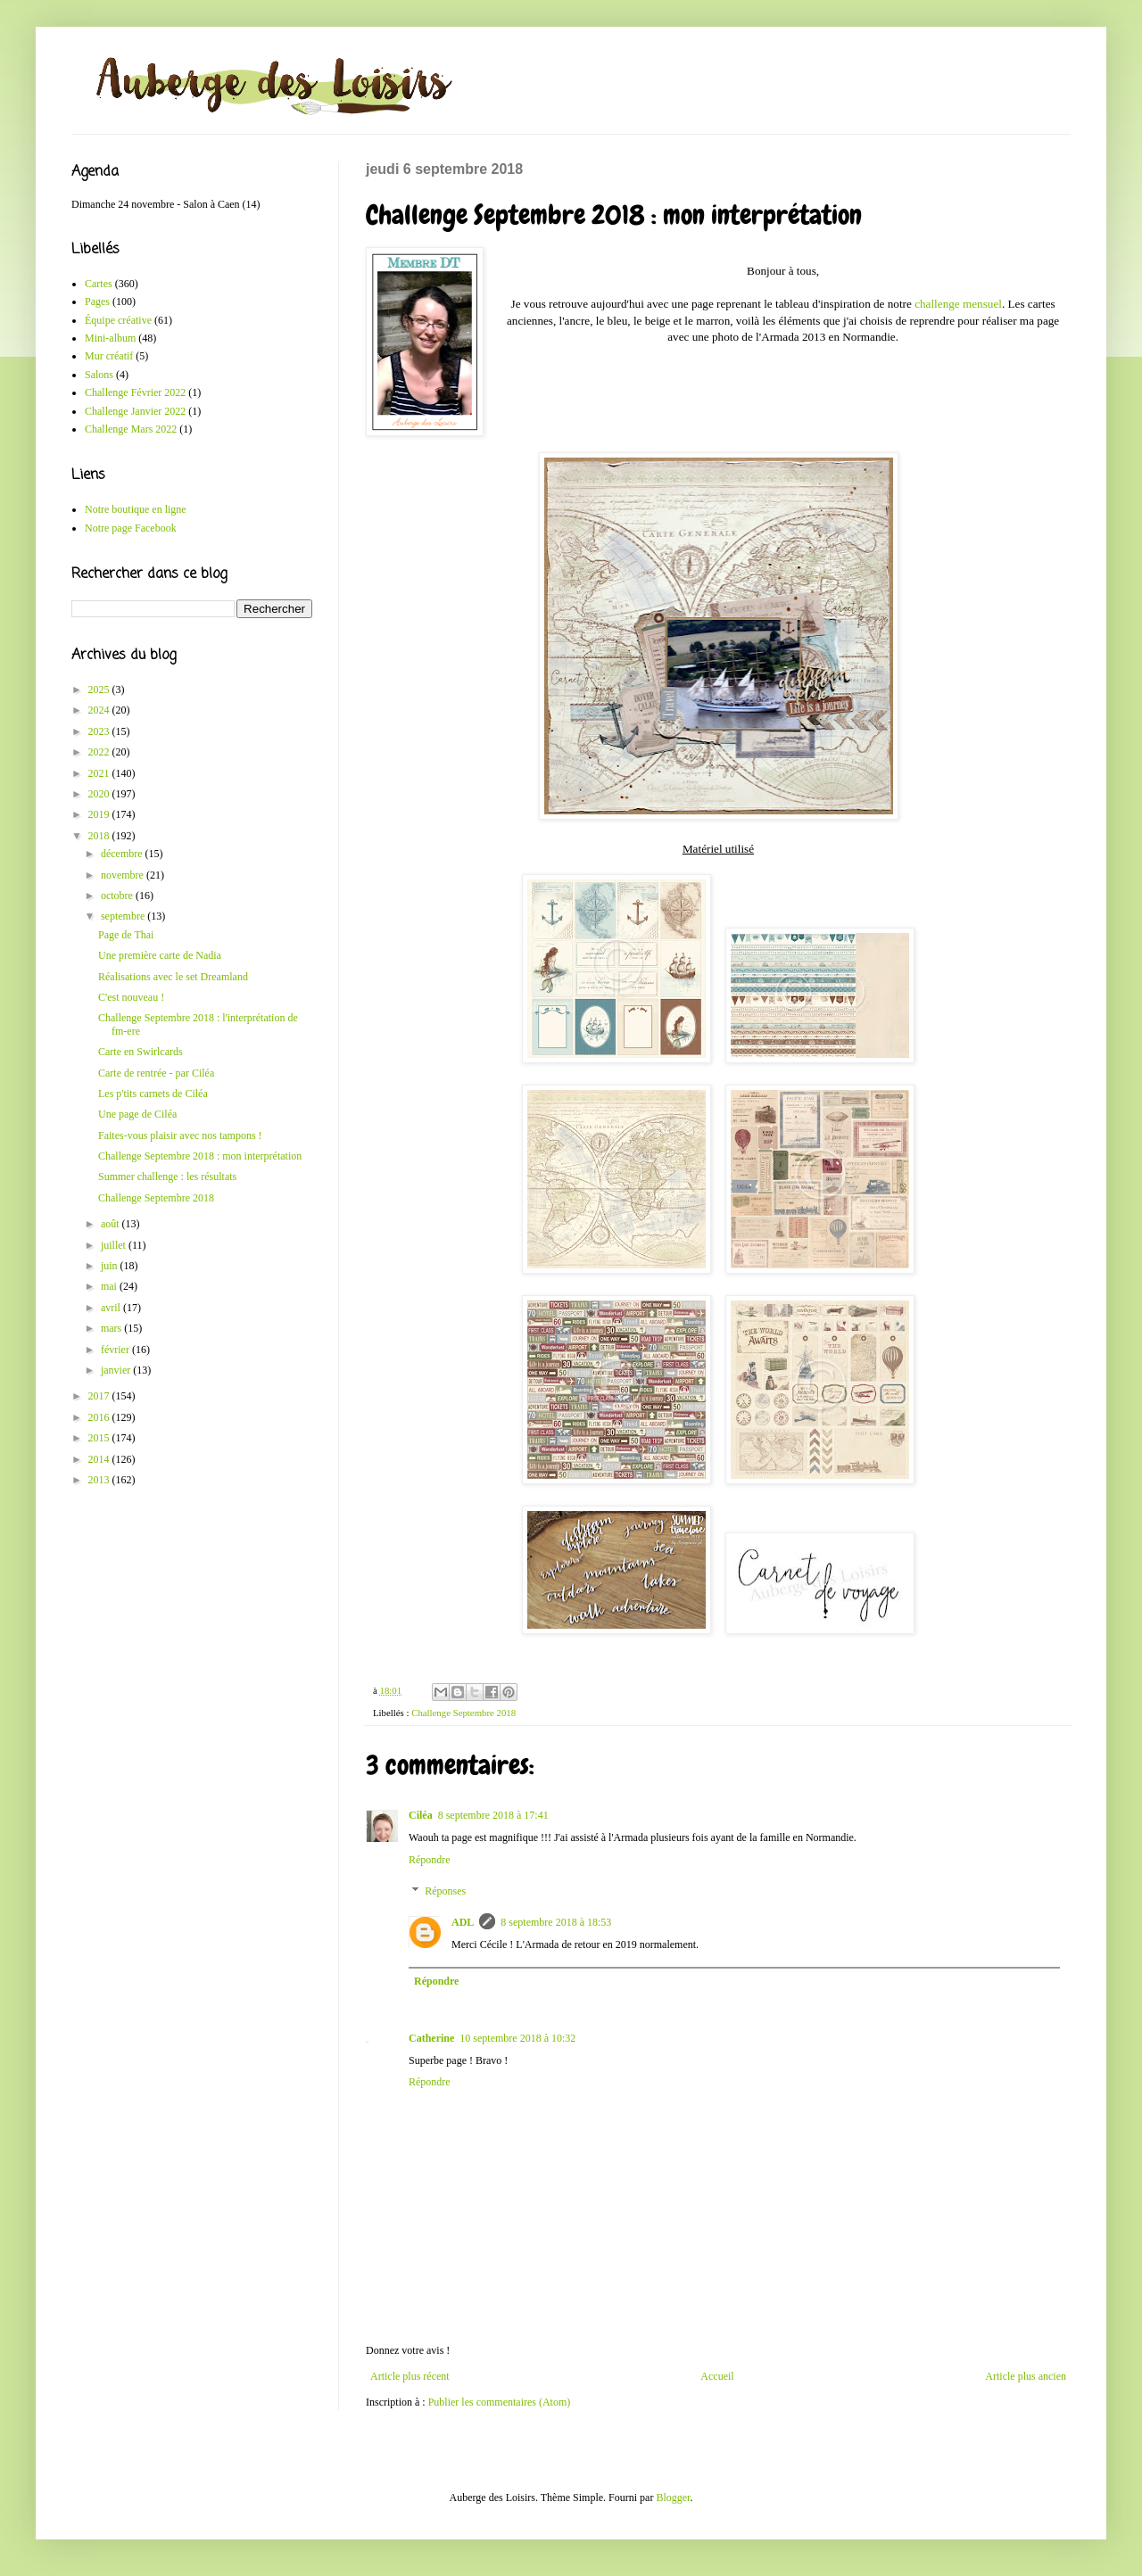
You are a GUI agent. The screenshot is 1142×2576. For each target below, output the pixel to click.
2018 (100, 836)
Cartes (98, 283)
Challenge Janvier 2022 (135, 411)
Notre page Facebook (131, 528)
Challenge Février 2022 (135, 392)
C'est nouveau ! (131, 997)
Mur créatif (109, 356)
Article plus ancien (1025, 2376)
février (116, 1349)
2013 (100, 1480)
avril (112, 1307)
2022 (100, 752)
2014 (100, 1459)
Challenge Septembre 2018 (463, 1712)
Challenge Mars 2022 (131, 429)
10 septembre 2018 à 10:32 (517, 2038)
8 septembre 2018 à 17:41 (493, 1815)
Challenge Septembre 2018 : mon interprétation (200, 1156)
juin (110, 1265)
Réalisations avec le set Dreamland (173, 976)
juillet (114, 1245)
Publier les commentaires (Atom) (499, 2402)
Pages (97, 301)
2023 (100, 731)
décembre (123, 853)
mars (112, 1328)
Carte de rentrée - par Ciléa (156, 1073)
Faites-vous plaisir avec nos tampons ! (180, 1135)
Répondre (430, 1860)
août (111, 1224)
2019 (100, 814)
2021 (100, 773)
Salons (99, 374)
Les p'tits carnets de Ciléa (153, 1093)
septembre (124, 916)
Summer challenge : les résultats (167, 1176)
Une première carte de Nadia (159, 955)
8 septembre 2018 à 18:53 (556, 1922)
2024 (100, 710)
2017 (100, 1396)
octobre (118, 895)
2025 (100, 689)
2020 (100, 794)
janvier (117, 1370)
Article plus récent (410, 2376)
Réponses (445, 1892)
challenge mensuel (958, 303)
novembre (123, 875)
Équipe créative (118, 320)
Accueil (716, 2376)
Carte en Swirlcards (140, 1051)
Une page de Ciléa (137, 1114)
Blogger (673, 2497)
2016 (100, 1417)
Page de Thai (125, 935)
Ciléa (421, 1815)
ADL (462, 1922)
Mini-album (110, 338)
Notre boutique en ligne (135, 509)
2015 (100, 1438)
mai (110, 1286)
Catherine (431, 2038)
